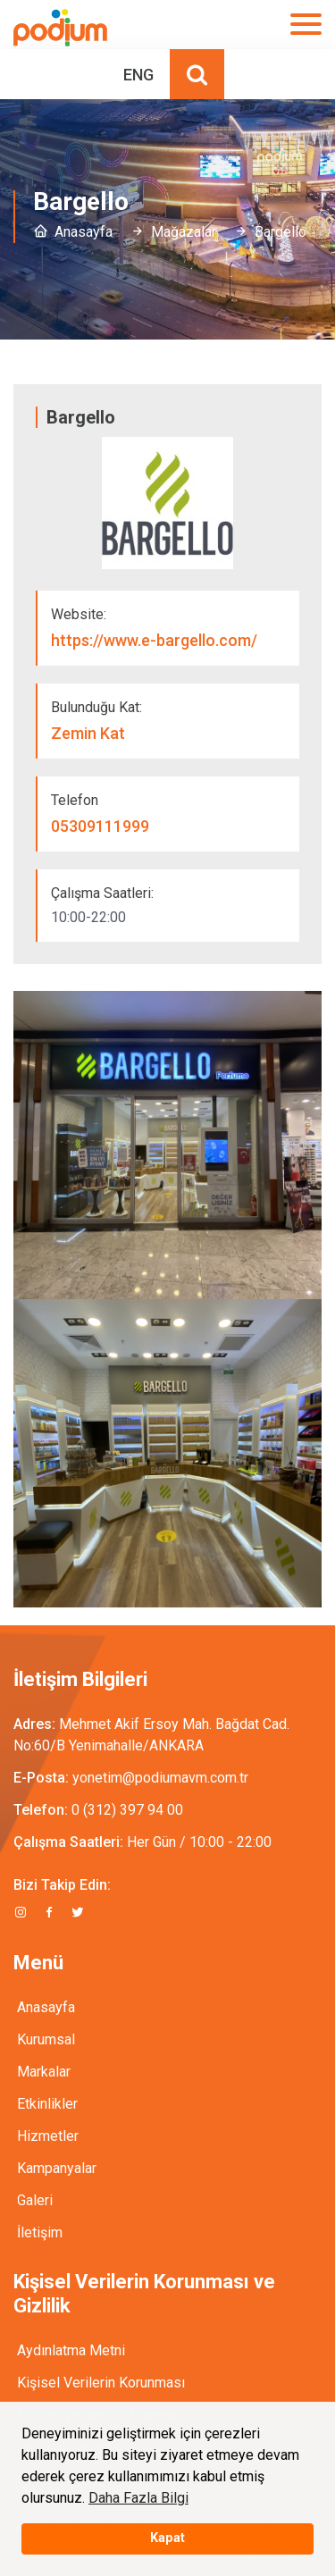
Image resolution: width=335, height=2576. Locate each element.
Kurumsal (46, 2039)
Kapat (167, 2538)
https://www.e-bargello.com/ (154, 640)
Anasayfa (83, 231)
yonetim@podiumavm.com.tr (160, 1777)
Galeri (35, 2200)
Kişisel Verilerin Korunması (101, 2382)
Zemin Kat (88, 733)
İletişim (40, 2232)
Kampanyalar (56, 2168)
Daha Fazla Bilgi (138, 2497)
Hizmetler (48, 2135)
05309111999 (100, 826)
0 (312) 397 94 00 (127, 1809)
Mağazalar (183, 231)
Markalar (44, 2071)
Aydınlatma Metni (71, 2350)
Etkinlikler (47, 2103)
